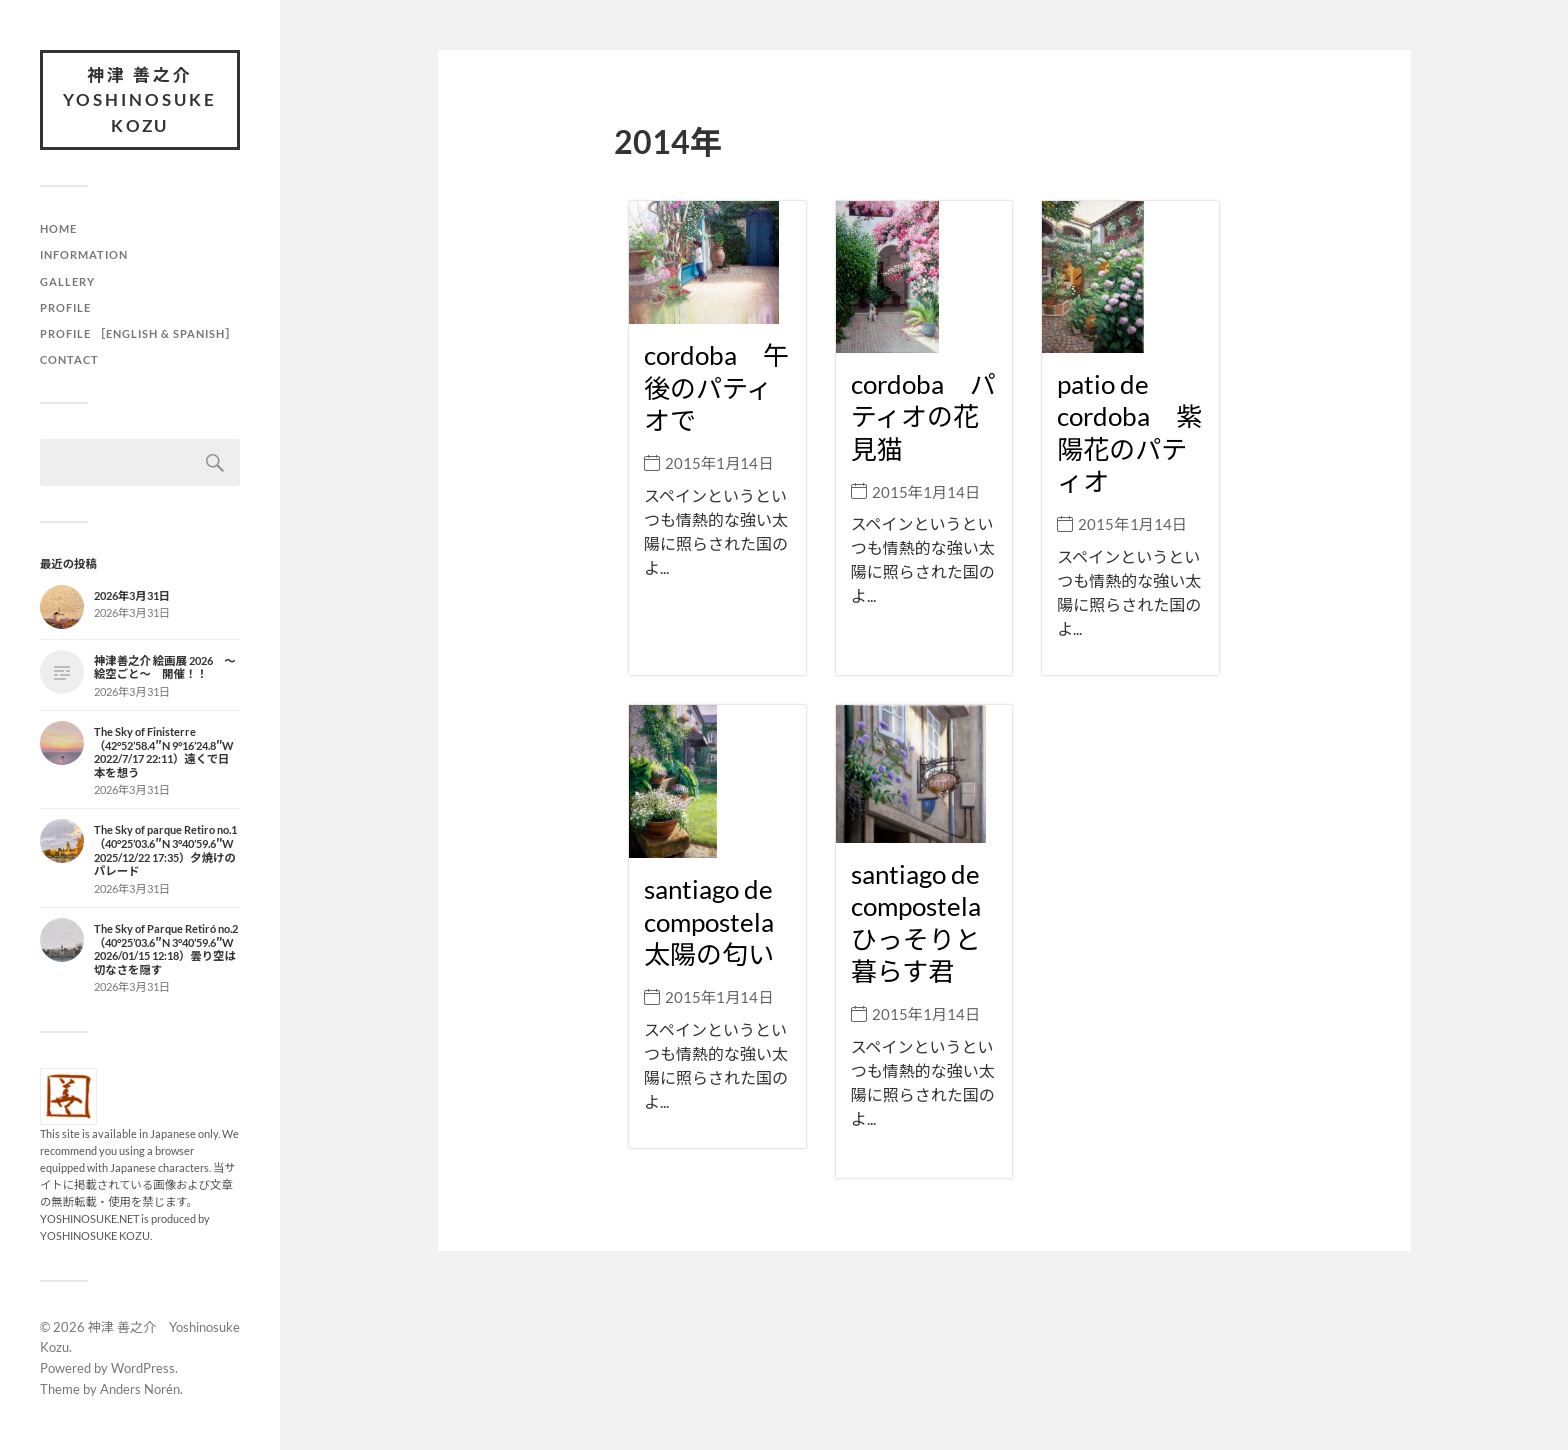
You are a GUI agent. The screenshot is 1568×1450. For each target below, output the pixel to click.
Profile (65, 307)
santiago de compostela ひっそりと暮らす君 (929, 920)
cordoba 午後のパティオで (716, 387)
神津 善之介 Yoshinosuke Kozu (140, 100)
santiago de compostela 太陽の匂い (722, 917)
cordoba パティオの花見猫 (923, 414)
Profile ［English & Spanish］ (139, 333)
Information (84, 255)
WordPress (143, 1368)
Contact (69, 359)
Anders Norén (140, 1389)
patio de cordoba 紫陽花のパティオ (1129, 431)
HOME (58, 229)
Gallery (67, 281)
